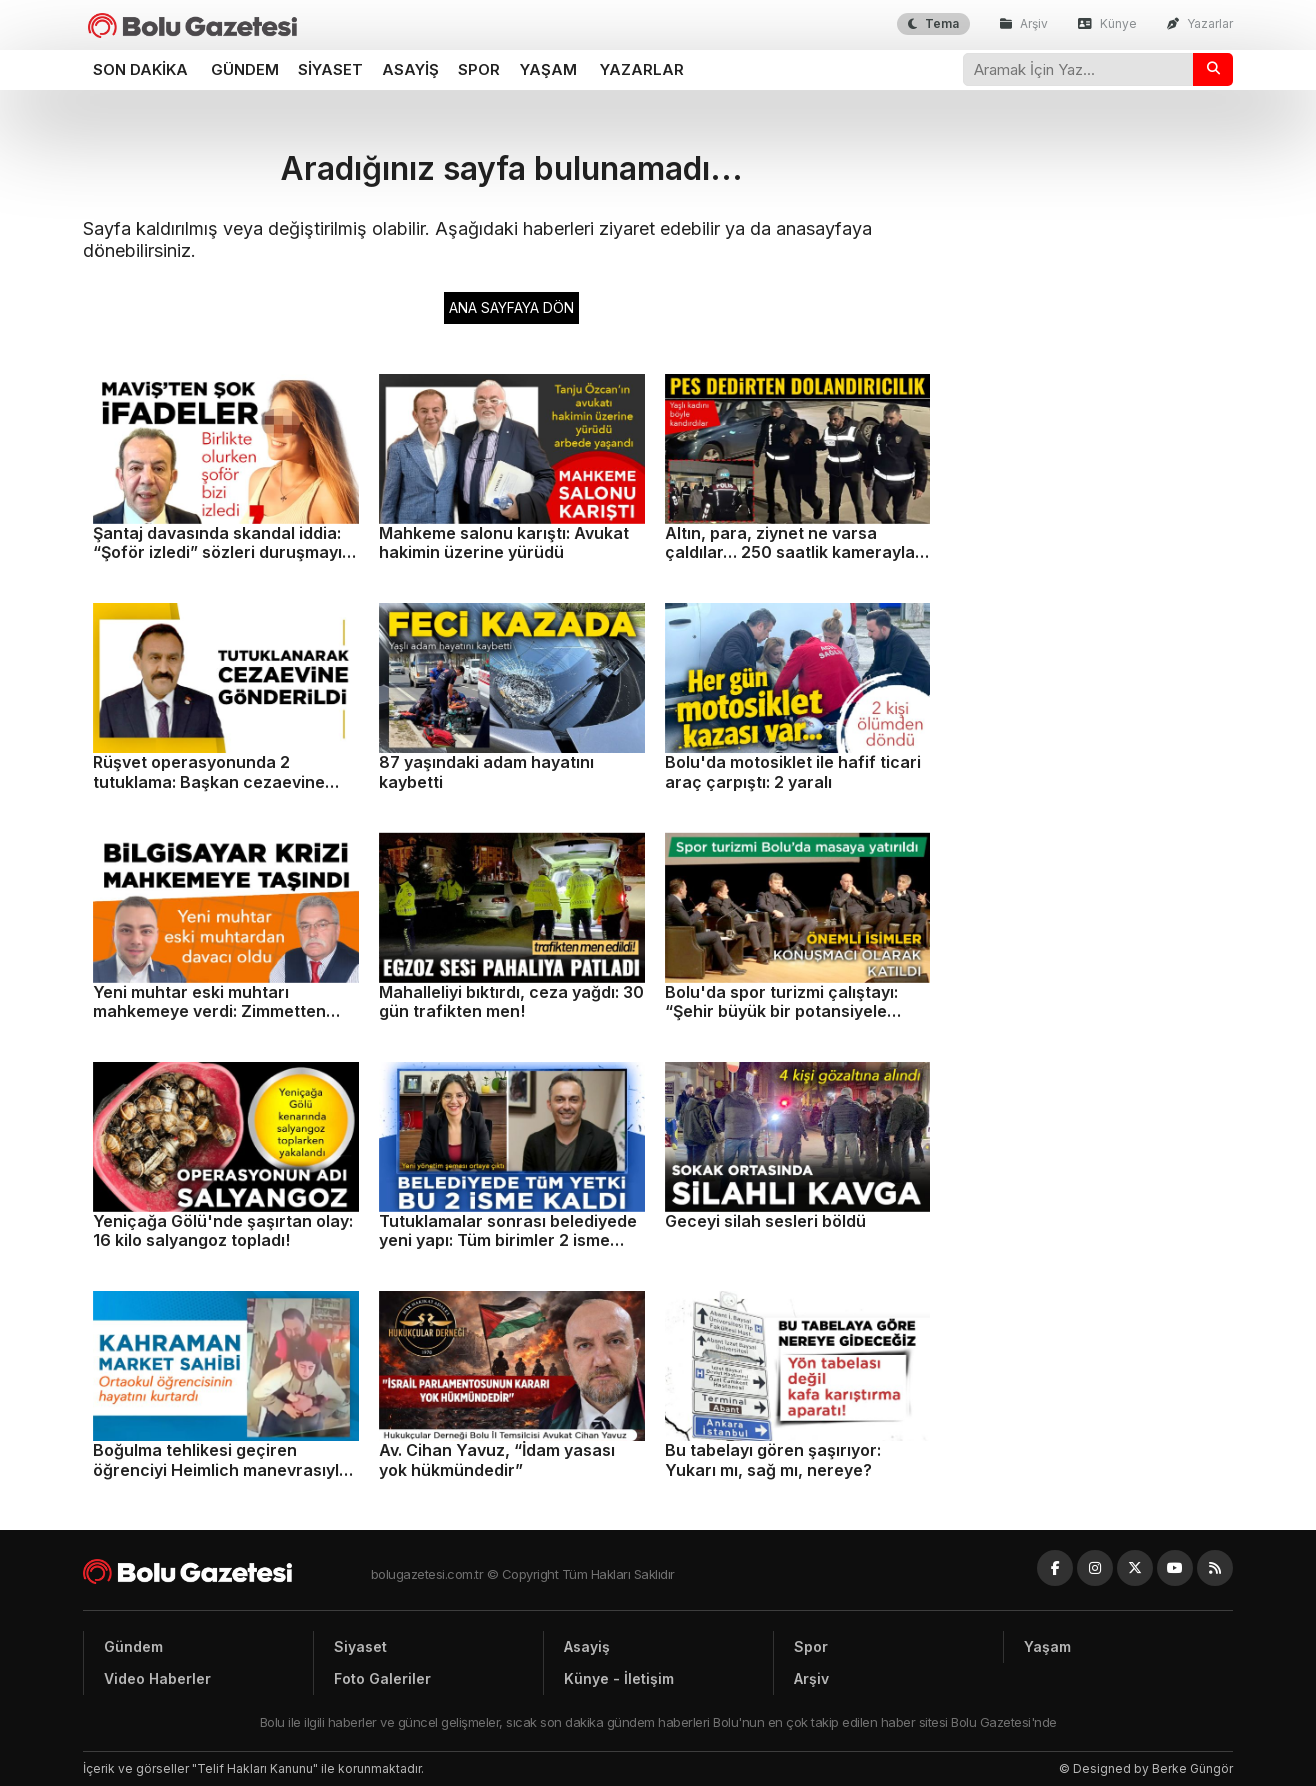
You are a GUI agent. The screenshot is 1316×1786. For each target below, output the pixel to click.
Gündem (245, 69)
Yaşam (548, 69)
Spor (479, 69)
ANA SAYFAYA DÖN (511, 307)
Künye (1107, 23)
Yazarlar (1200, 23)
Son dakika (140, 69)
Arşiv (1024, 23)
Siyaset (330, 69)
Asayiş (410, 69)
